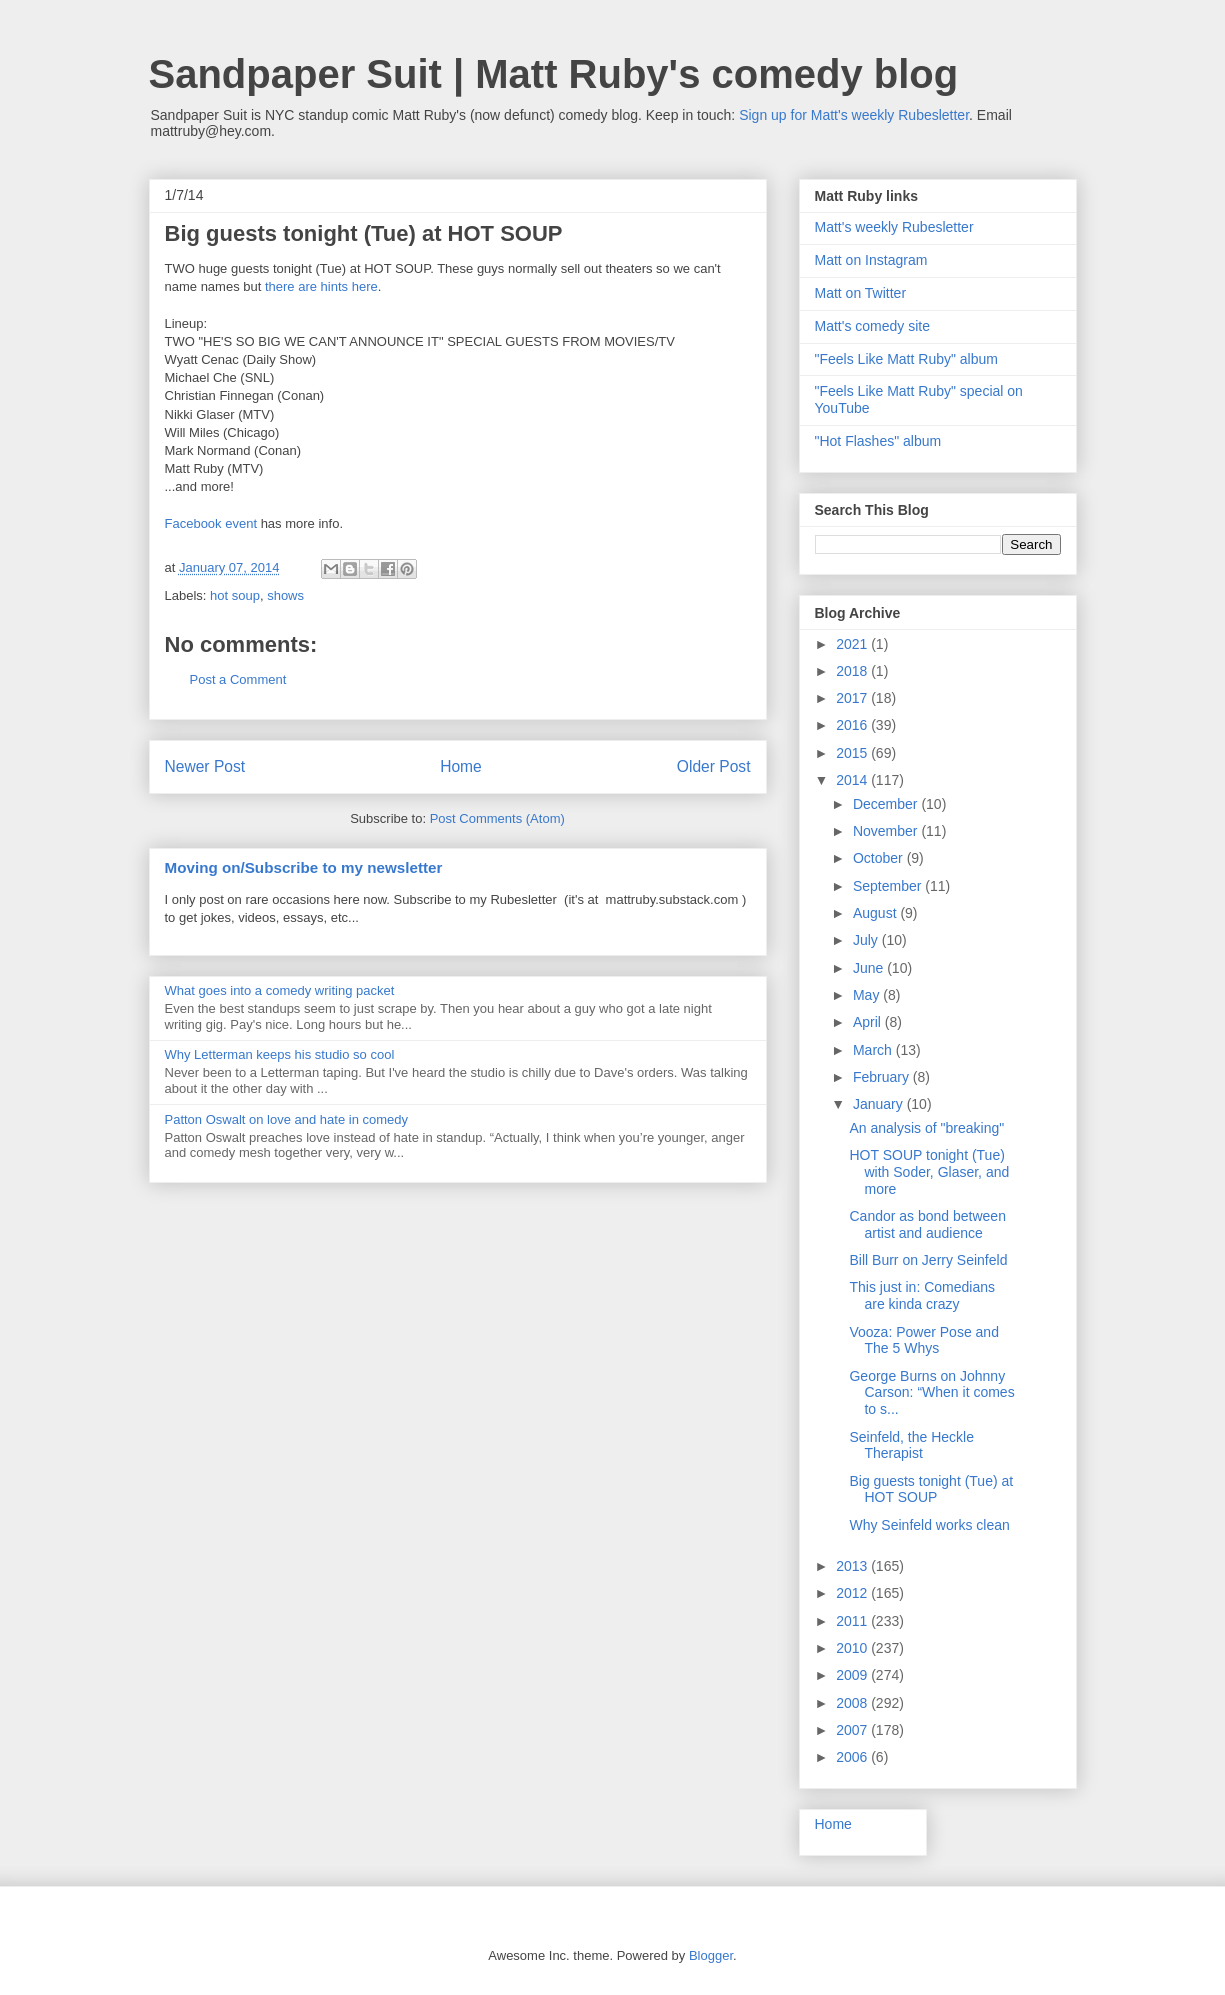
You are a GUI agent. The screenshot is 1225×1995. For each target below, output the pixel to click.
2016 (853, 725)
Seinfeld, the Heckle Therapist (911, 1445)
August (876, 913)
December (887, 804)
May (868, 995)
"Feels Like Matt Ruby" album (906, 359)
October (880, 858)
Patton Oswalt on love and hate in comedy (287, 1119)
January (880, 1104)
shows (285, 595)
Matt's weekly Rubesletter (894, 227)
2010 (853, 1648)
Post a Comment (238, 679)
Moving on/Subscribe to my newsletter (304, 867)
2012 (853, 1593)
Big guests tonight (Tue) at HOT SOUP (931, 1489)
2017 (853, 698)
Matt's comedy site (873, 326)
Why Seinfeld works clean (929, 1525)
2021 (853, 644)
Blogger (711, 1955)
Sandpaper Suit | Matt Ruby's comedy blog (554, 74)
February (883, 1077)
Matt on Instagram (871, 260)
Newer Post (205, 766)
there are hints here (321, 286)
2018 (853, 671)
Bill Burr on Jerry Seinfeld (928, 1260)
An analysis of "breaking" (926, 1128)
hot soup (235, 595)
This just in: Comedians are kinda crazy (922, 1295)
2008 (853, 1703)
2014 (853, 780)
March (874, 1050)
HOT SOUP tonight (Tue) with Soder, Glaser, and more (929, 1172)
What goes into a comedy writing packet (280, 990)
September (889, 886)
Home (461, 766)
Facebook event (211, 523)
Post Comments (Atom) (497, 818)
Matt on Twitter (861, 293)
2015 (853, 753)
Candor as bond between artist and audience (927, 1224)
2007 (853, 1730)
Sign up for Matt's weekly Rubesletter (854, 115)
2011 (853, 1621)
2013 (853, 1566)
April (869, 1022)
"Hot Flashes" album (878, 441)
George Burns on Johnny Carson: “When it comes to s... (931, 1393)
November (887, 831)
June (870, 968)
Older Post (714, 766)
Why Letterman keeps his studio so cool (280, 1054)
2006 (853, 1757)
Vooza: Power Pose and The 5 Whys (923, 1340)
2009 (853, 1675)
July (867, 940)
